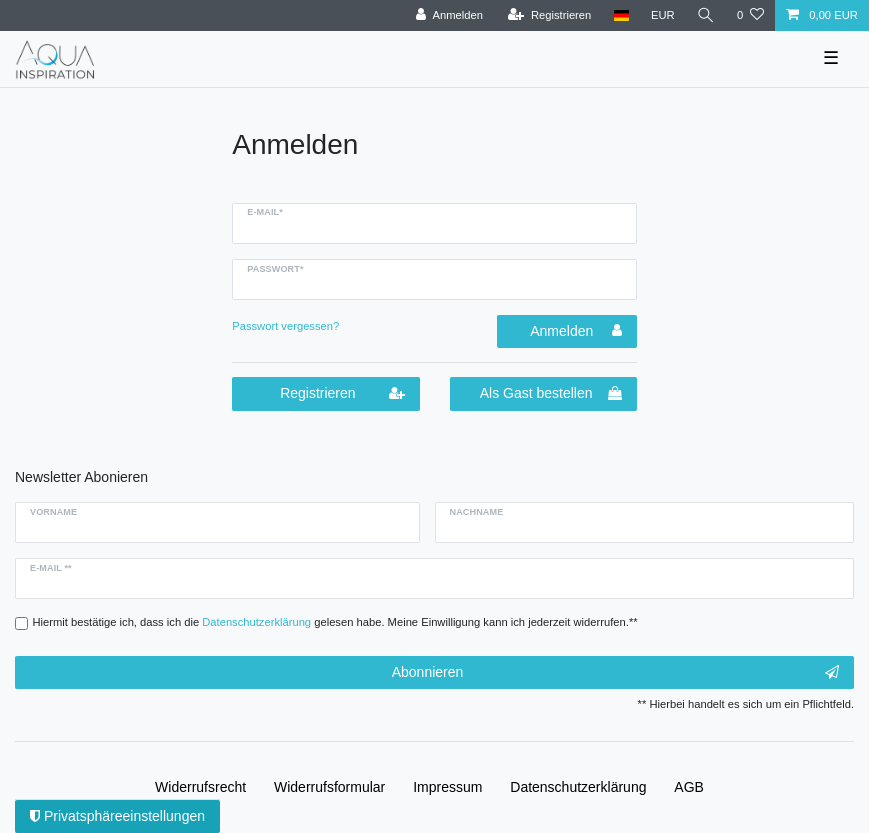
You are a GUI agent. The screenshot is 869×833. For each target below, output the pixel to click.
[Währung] (663, 15)
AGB (689, 787)
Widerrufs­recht (200, 787)
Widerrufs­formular (329, 787)
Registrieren (342, 394)
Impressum (447, 787)
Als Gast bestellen (551, 394)
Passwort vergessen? (285, 326)
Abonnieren (615, 673)
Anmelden (576, 331)
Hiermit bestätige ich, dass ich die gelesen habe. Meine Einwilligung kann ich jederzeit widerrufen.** (335, 622)
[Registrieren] (549, 15)
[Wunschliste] (750, 15)
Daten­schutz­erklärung (578, 787)
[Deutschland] (620, 15)
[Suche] (706, 15)
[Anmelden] (449, 15)
